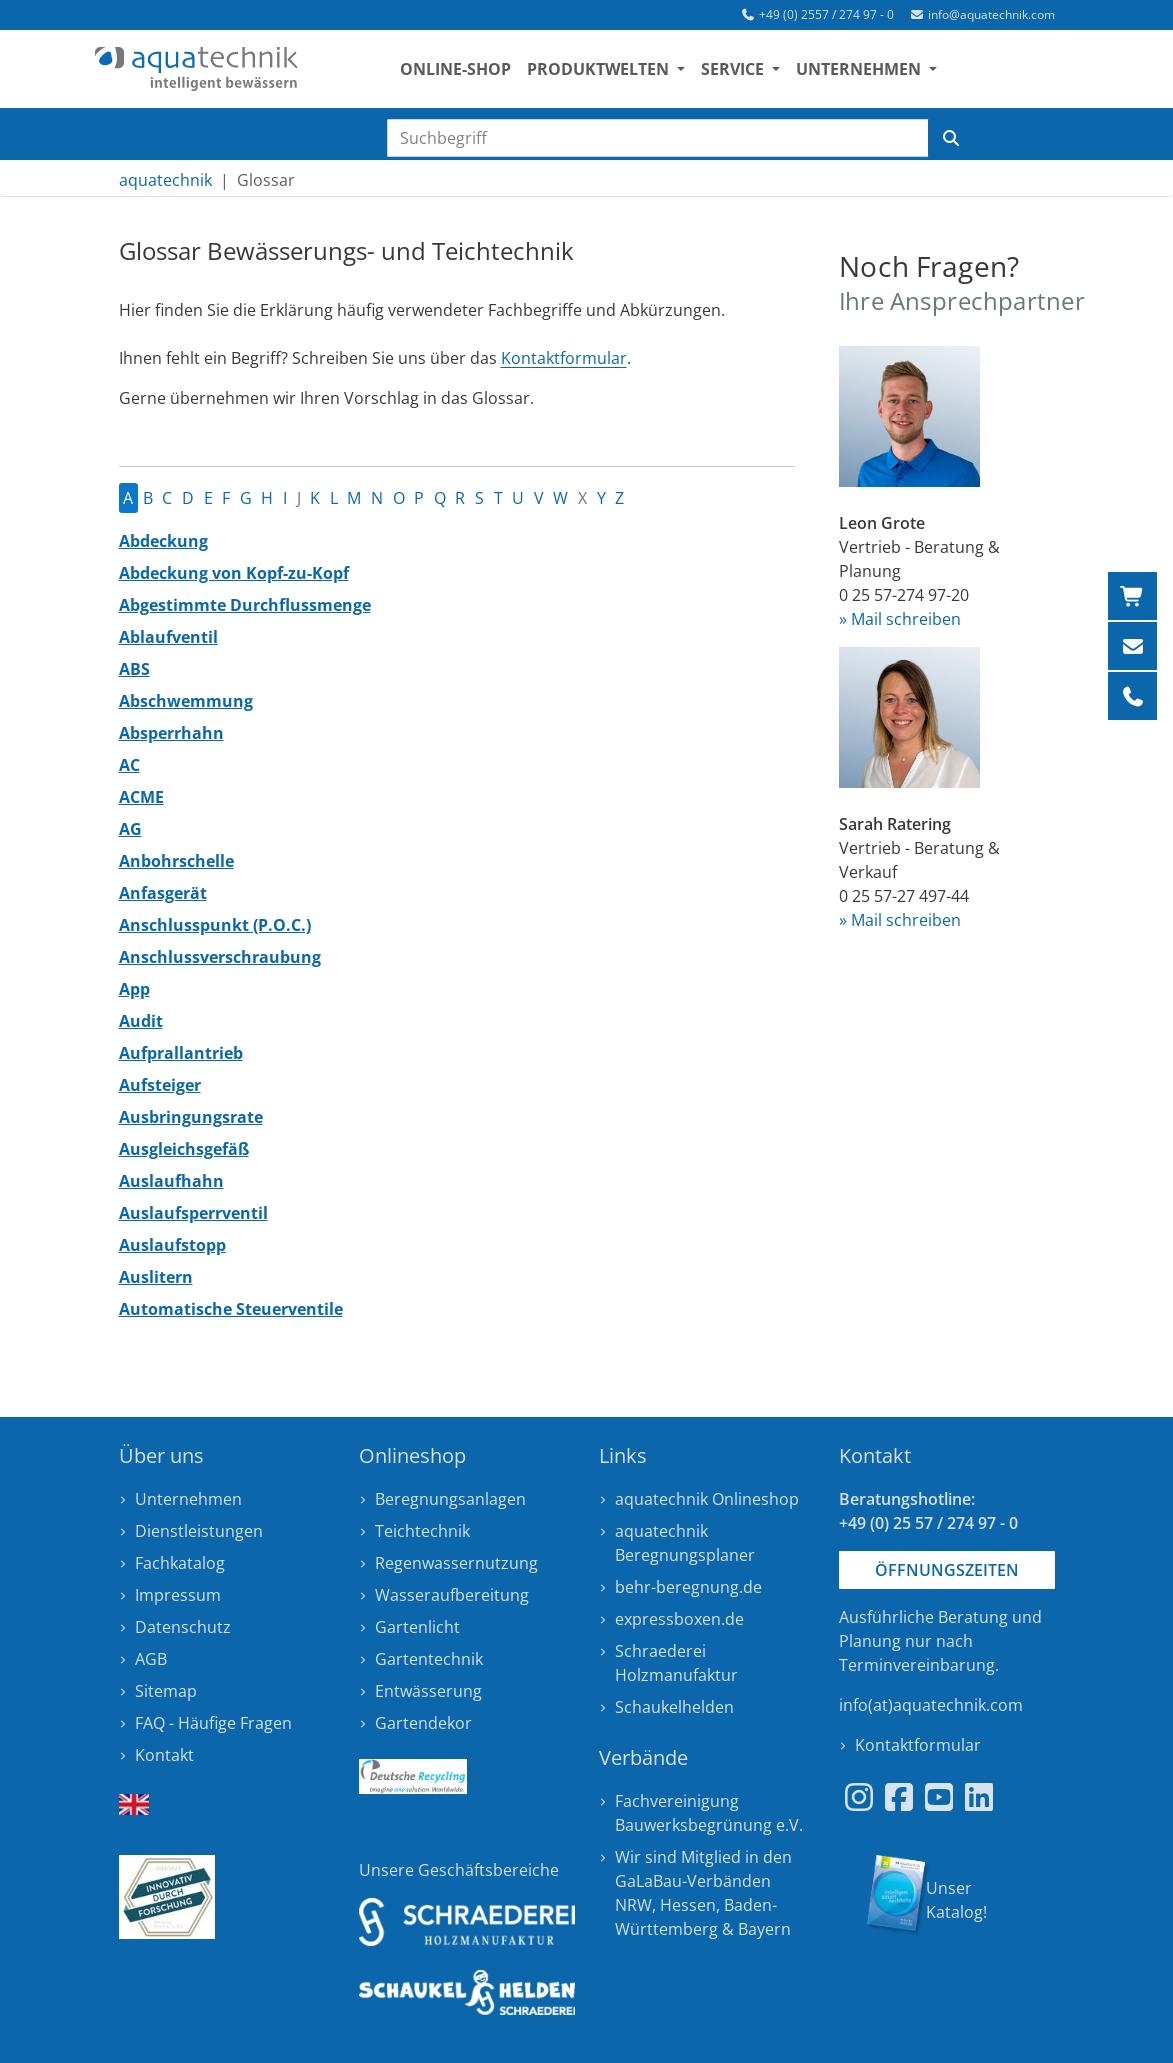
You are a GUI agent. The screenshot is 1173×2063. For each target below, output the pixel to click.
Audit (141, 1021)
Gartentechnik (429, 1659)
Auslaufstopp (172, 1245)
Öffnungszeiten (947, 1570)
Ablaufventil (168, 637)
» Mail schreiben (900, 619)
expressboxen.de (679, 1619)
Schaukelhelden (674, 1707)
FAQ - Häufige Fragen (213, 1723)
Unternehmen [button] (868, 71)
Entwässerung (428, 1691)
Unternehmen (188, 1499)
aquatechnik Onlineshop (707, 1499)
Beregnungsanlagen (450, 1499)
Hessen (688, 1905)
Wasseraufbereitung (452, 1595)
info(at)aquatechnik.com (931, 1705)
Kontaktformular (564, 358)
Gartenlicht (417, 1627)
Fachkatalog (180, 1563)
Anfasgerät (163, 893)
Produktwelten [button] (608, 71)
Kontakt (164, 1755)
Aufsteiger (160, 1085)
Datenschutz (183, 1627)
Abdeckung (163, 541)
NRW (633, 1905)
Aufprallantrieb (181, 1053)
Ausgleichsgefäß (184, 1149)
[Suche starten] (951, 138)
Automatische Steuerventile (231, 1309)
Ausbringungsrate (191, 1117)
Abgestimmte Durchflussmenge (245, 605)
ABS (134, 669)
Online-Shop (463, 71)
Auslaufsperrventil (193, 1213)
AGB (151, 1659)
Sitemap (166, 1691)
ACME (141, 797)
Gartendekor (423, 1723)
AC (129, 765)
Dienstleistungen (199, 1531)
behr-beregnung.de (688, 1587)
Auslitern (156, 1277)
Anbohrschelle (176, 861)
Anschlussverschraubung (220, 957)
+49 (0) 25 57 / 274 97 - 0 (928, 1523)
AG (130, 829)
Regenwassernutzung (456, 1563)
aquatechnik (165, 180)
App (134, 989)
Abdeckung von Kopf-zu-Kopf (234, 573)
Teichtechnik (422, 1531)
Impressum (178, 1595)
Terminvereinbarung (917, 1665)
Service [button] (742, 71)
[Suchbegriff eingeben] (658, 138)
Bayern (764, 1929)
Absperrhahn (171, 733)
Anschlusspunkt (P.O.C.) (215, 925)
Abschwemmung (186, 701)
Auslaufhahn (171, 1181)
